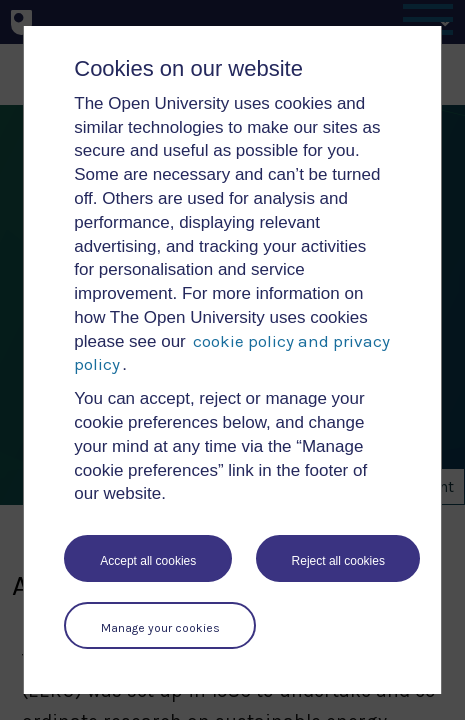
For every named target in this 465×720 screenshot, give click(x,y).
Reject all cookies (338, 561)
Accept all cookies (148, 561)
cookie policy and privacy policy (231, 353)
